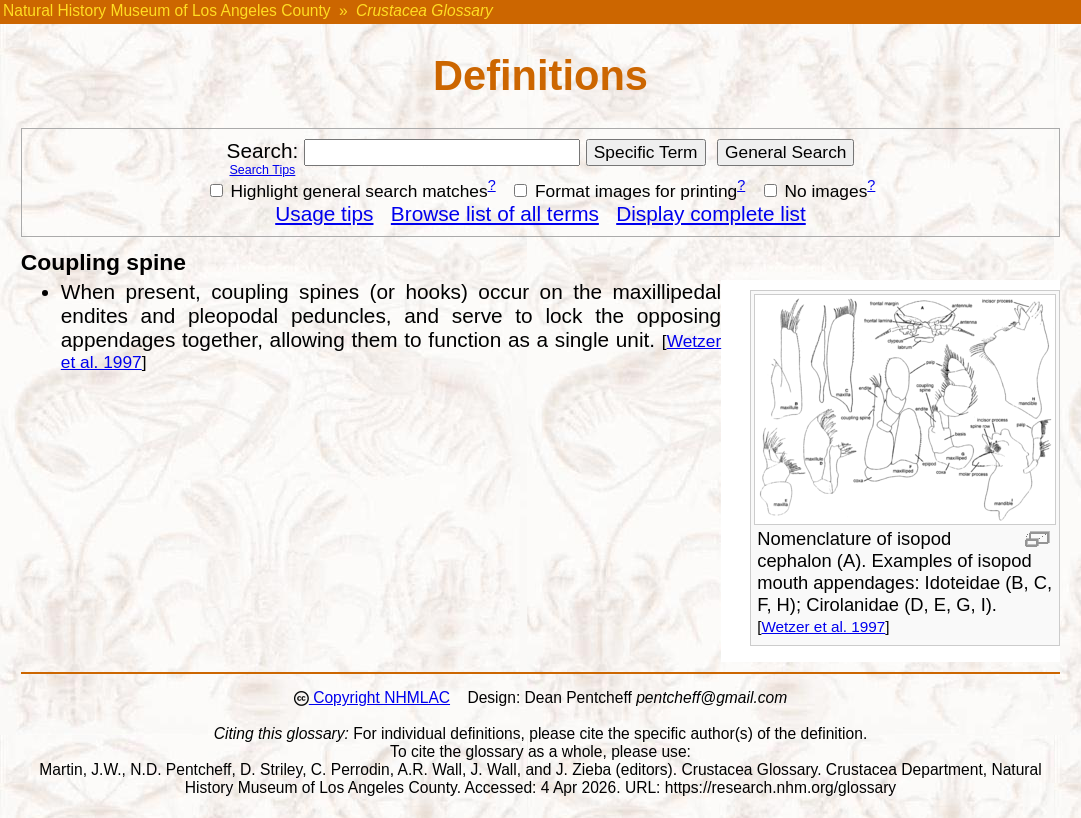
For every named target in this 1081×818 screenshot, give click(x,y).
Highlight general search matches (349, 191)
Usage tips (324, 213)
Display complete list (711, 213)
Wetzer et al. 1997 (823, 626)
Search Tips (262, 170)
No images (816, 191)
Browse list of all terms (495, 213)
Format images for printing (625, 191)
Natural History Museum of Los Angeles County (167, 10)
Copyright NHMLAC (379, 697)
